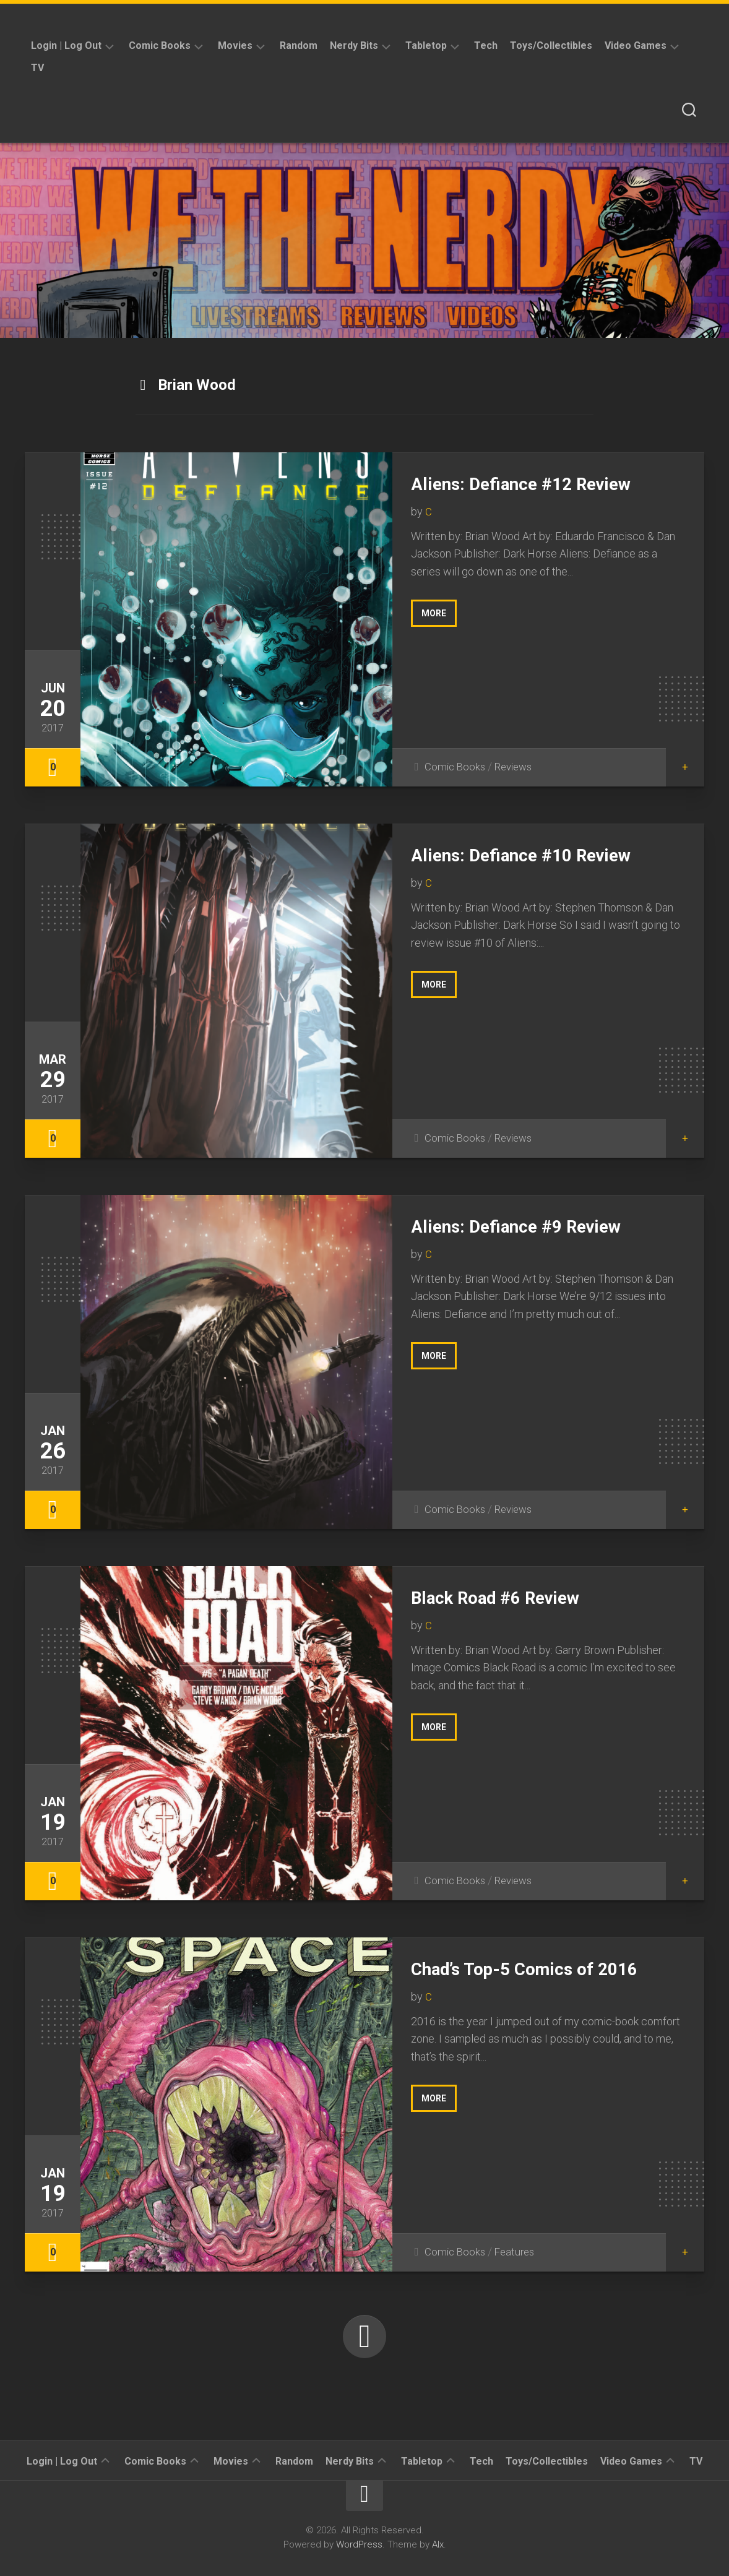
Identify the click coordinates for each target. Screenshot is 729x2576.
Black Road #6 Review (509, 1597)
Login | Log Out (66, 45)
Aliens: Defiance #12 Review (537, 483)
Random (298, 45)
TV (37, 68)
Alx (438, 2544)
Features (518, 2251)
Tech (486, 45)
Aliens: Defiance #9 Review (531, 1226)
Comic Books (160, 45)
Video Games (635, 45)
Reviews (517, 766)
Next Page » (364, 2336)
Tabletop (426, 45)
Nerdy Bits (354, 45)
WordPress (359, 2544)
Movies (235, 45)
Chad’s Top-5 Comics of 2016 (541, 1968)
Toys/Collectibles (551, 45)
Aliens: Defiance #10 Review (537, 854)
